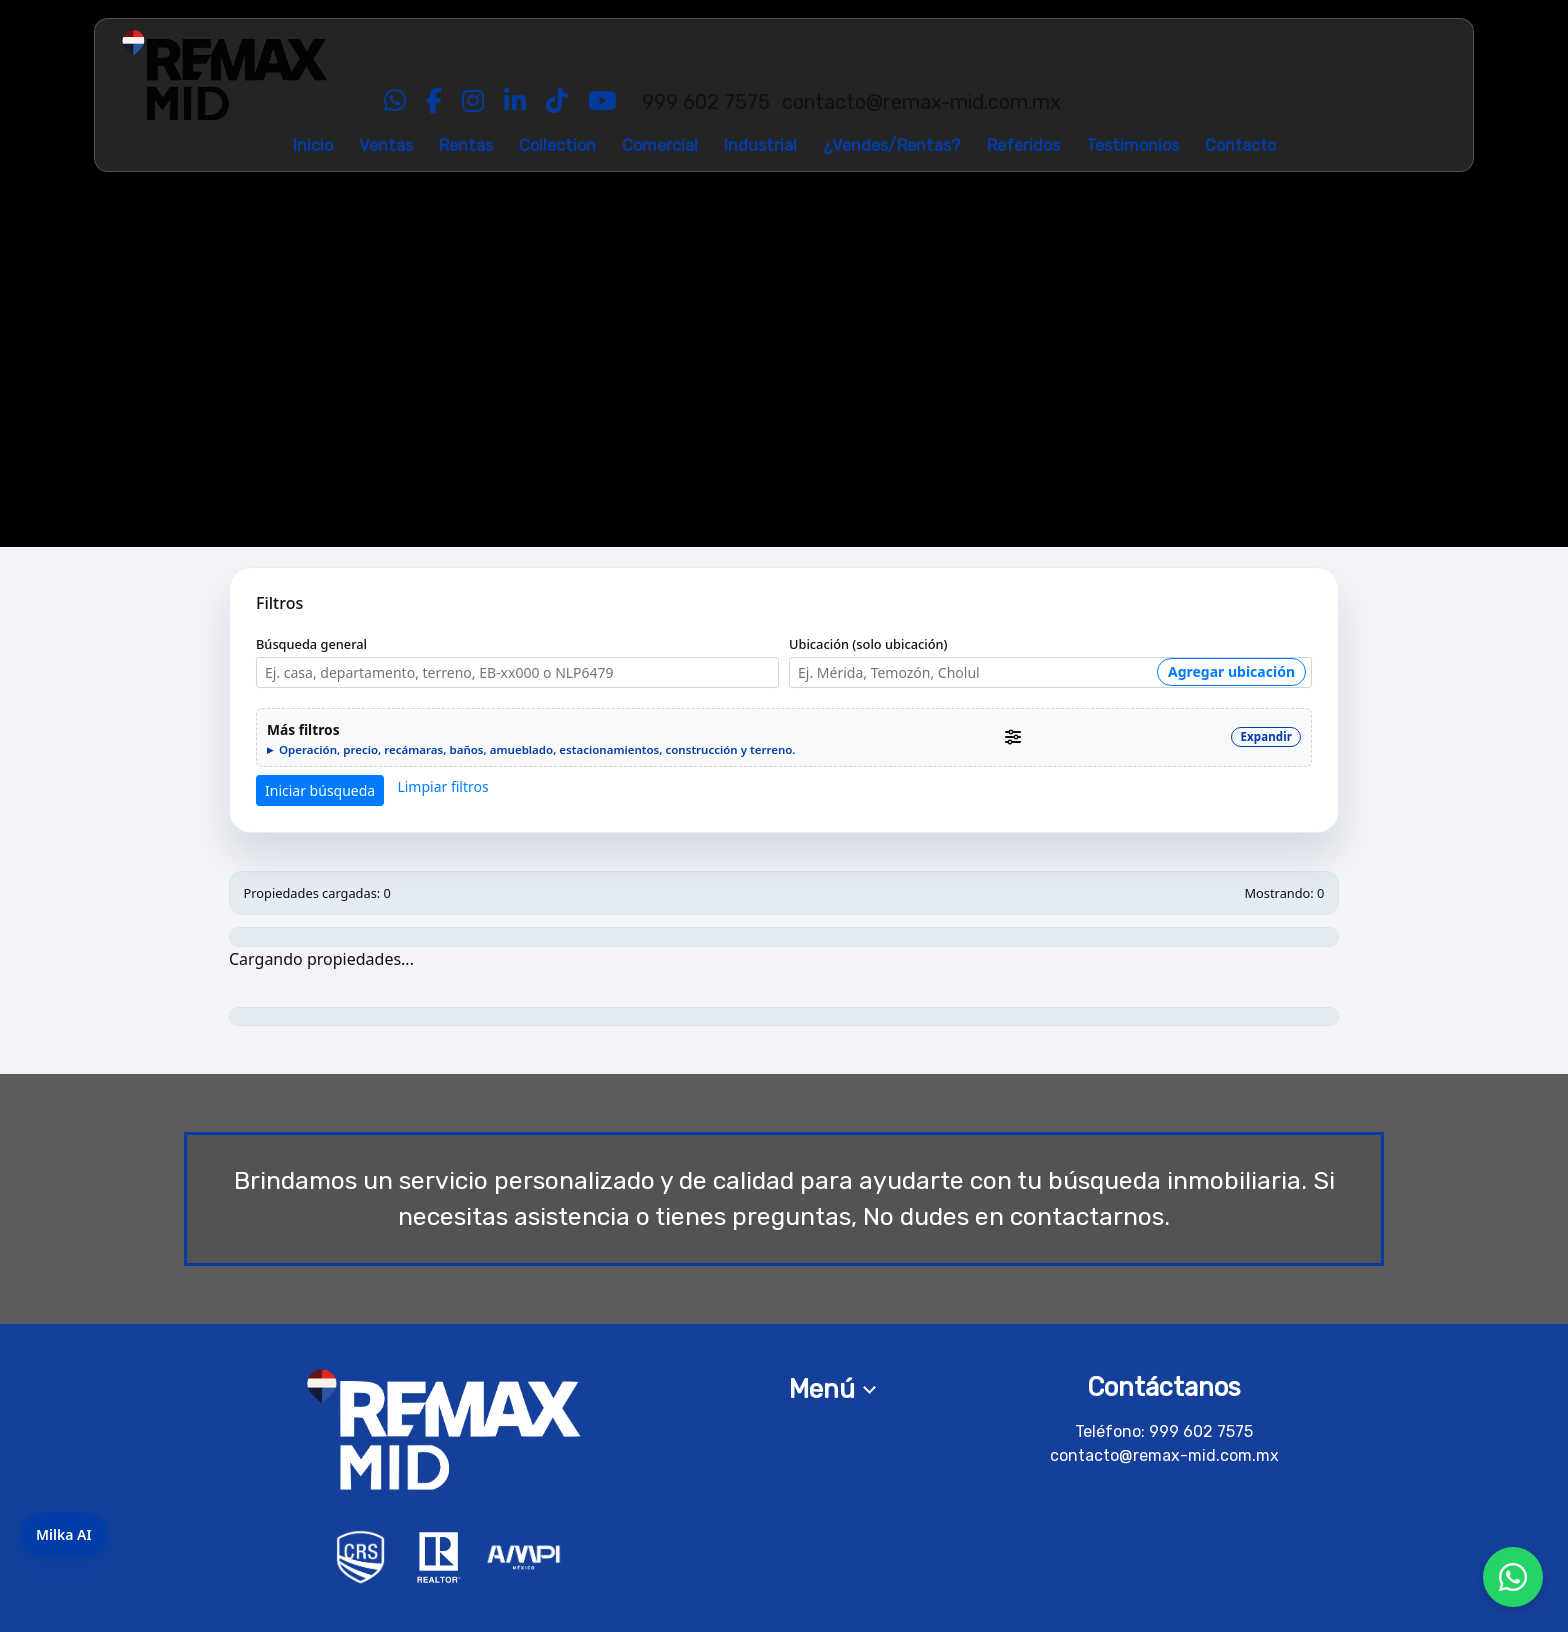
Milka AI (64, 1534)
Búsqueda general (311, 644)
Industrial (760, 145)
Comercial (660, 145)
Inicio (313, 145)
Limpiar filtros (442, 786)
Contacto (1240, 145)
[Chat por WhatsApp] (1513, 1577)
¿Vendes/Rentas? (892, 145)
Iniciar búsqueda (320, 790)
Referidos (1023, 145)
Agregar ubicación (1231, 671)
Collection (557, 145)
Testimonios (1132, 145)
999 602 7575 (1201, 1431)
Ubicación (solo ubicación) (868, 644)
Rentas (466, 145)
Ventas (386, 145)
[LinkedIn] (515, 102)
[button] (784, 737)
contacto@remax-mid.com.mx (1164, 1455)
